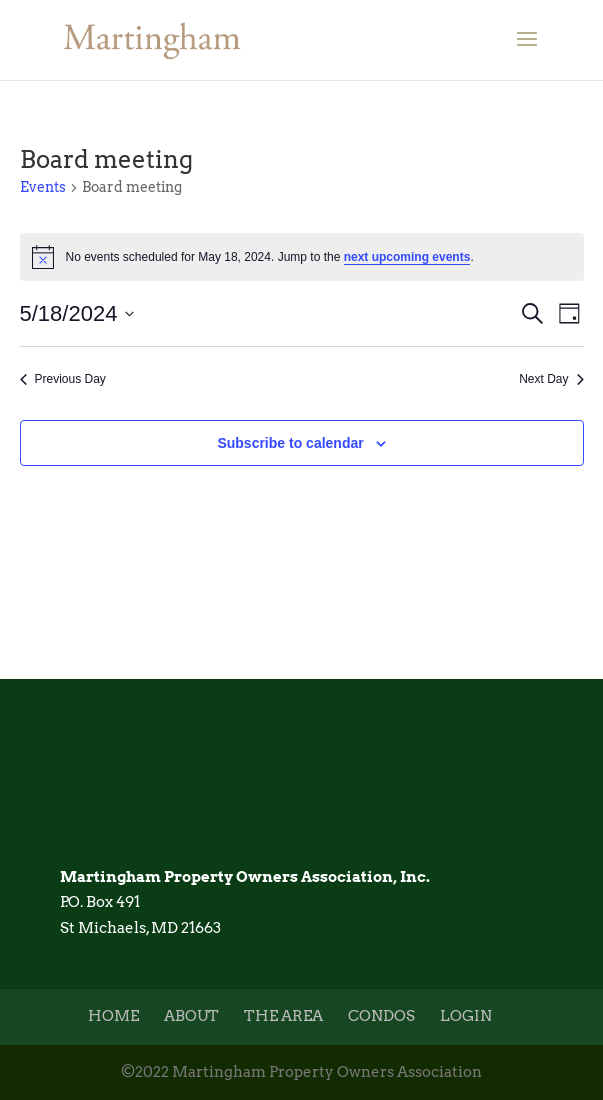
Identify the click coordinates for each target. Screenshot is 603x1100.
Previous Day (63, 379)
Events (43, 187)
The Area (283, 1016)
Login (466, 1016)
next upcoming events (407, 257)
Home (113, 1016)
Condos (381, 1016)
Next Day (551, 379)
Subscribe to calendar (290, 443)
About (191, 1016)
